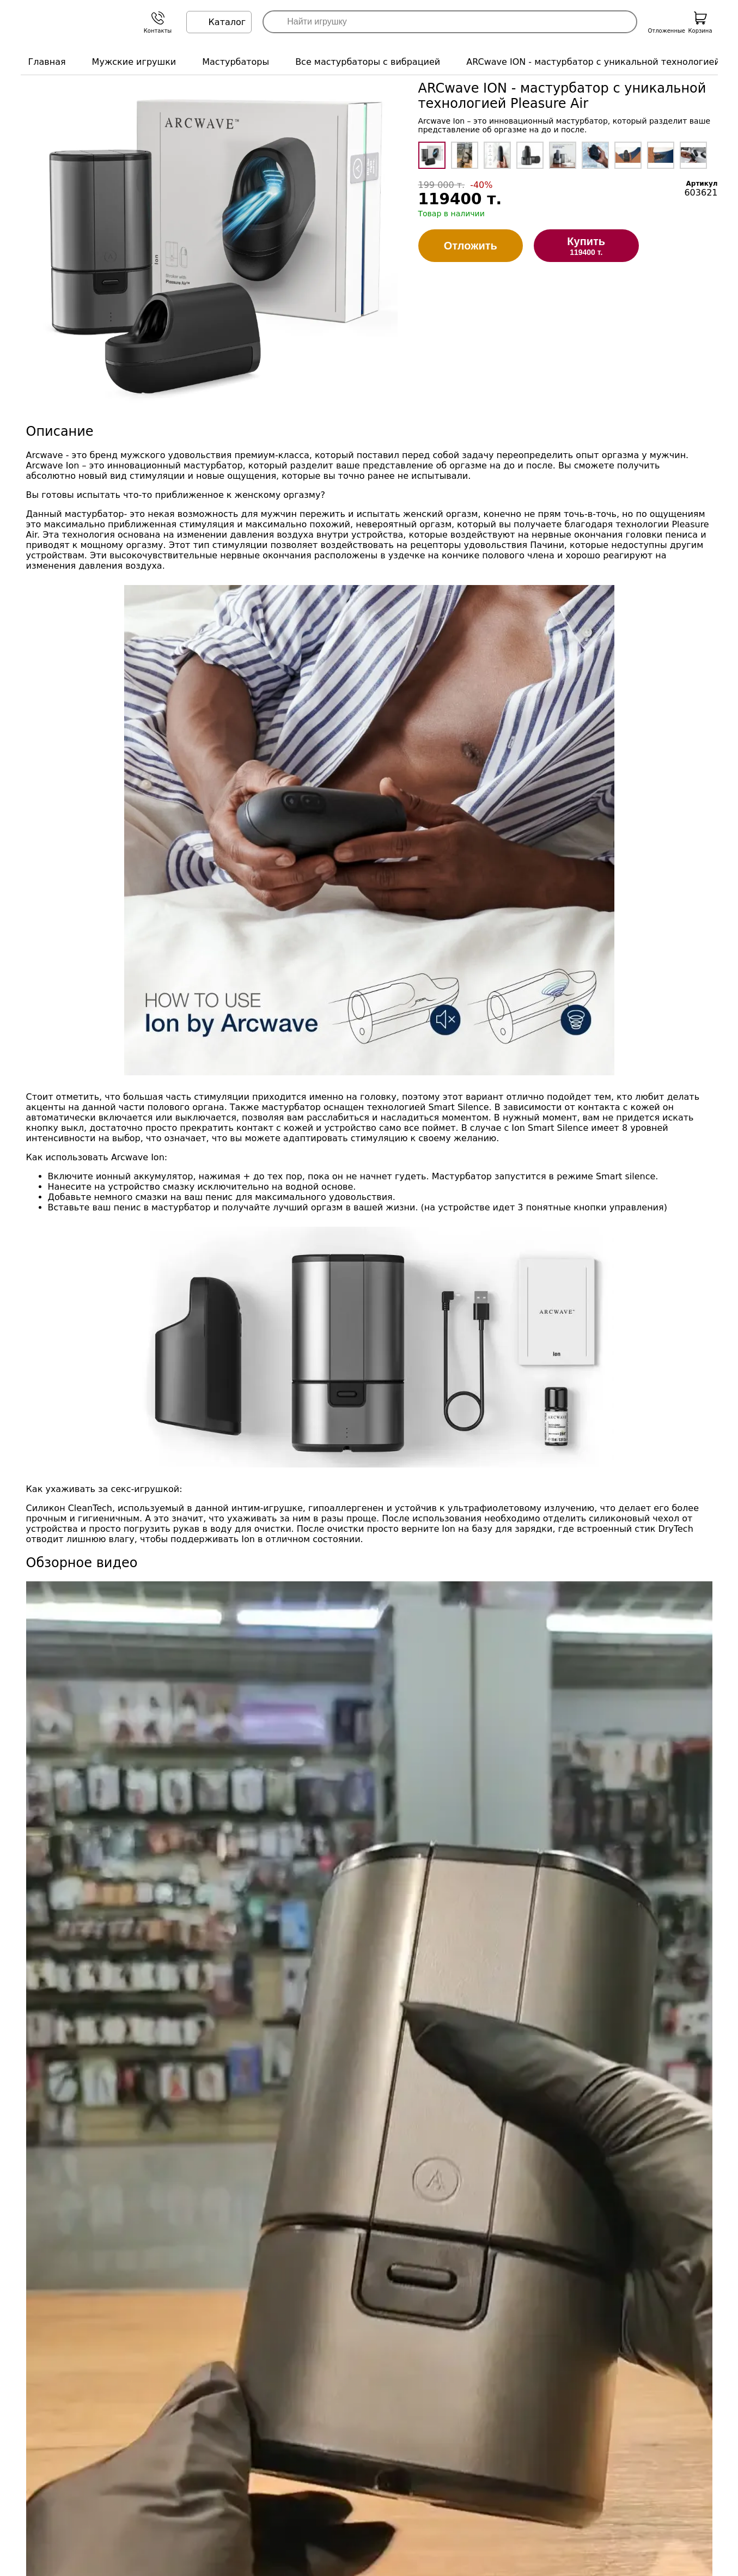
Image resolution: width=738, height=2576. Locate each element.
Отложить (470, 246)
